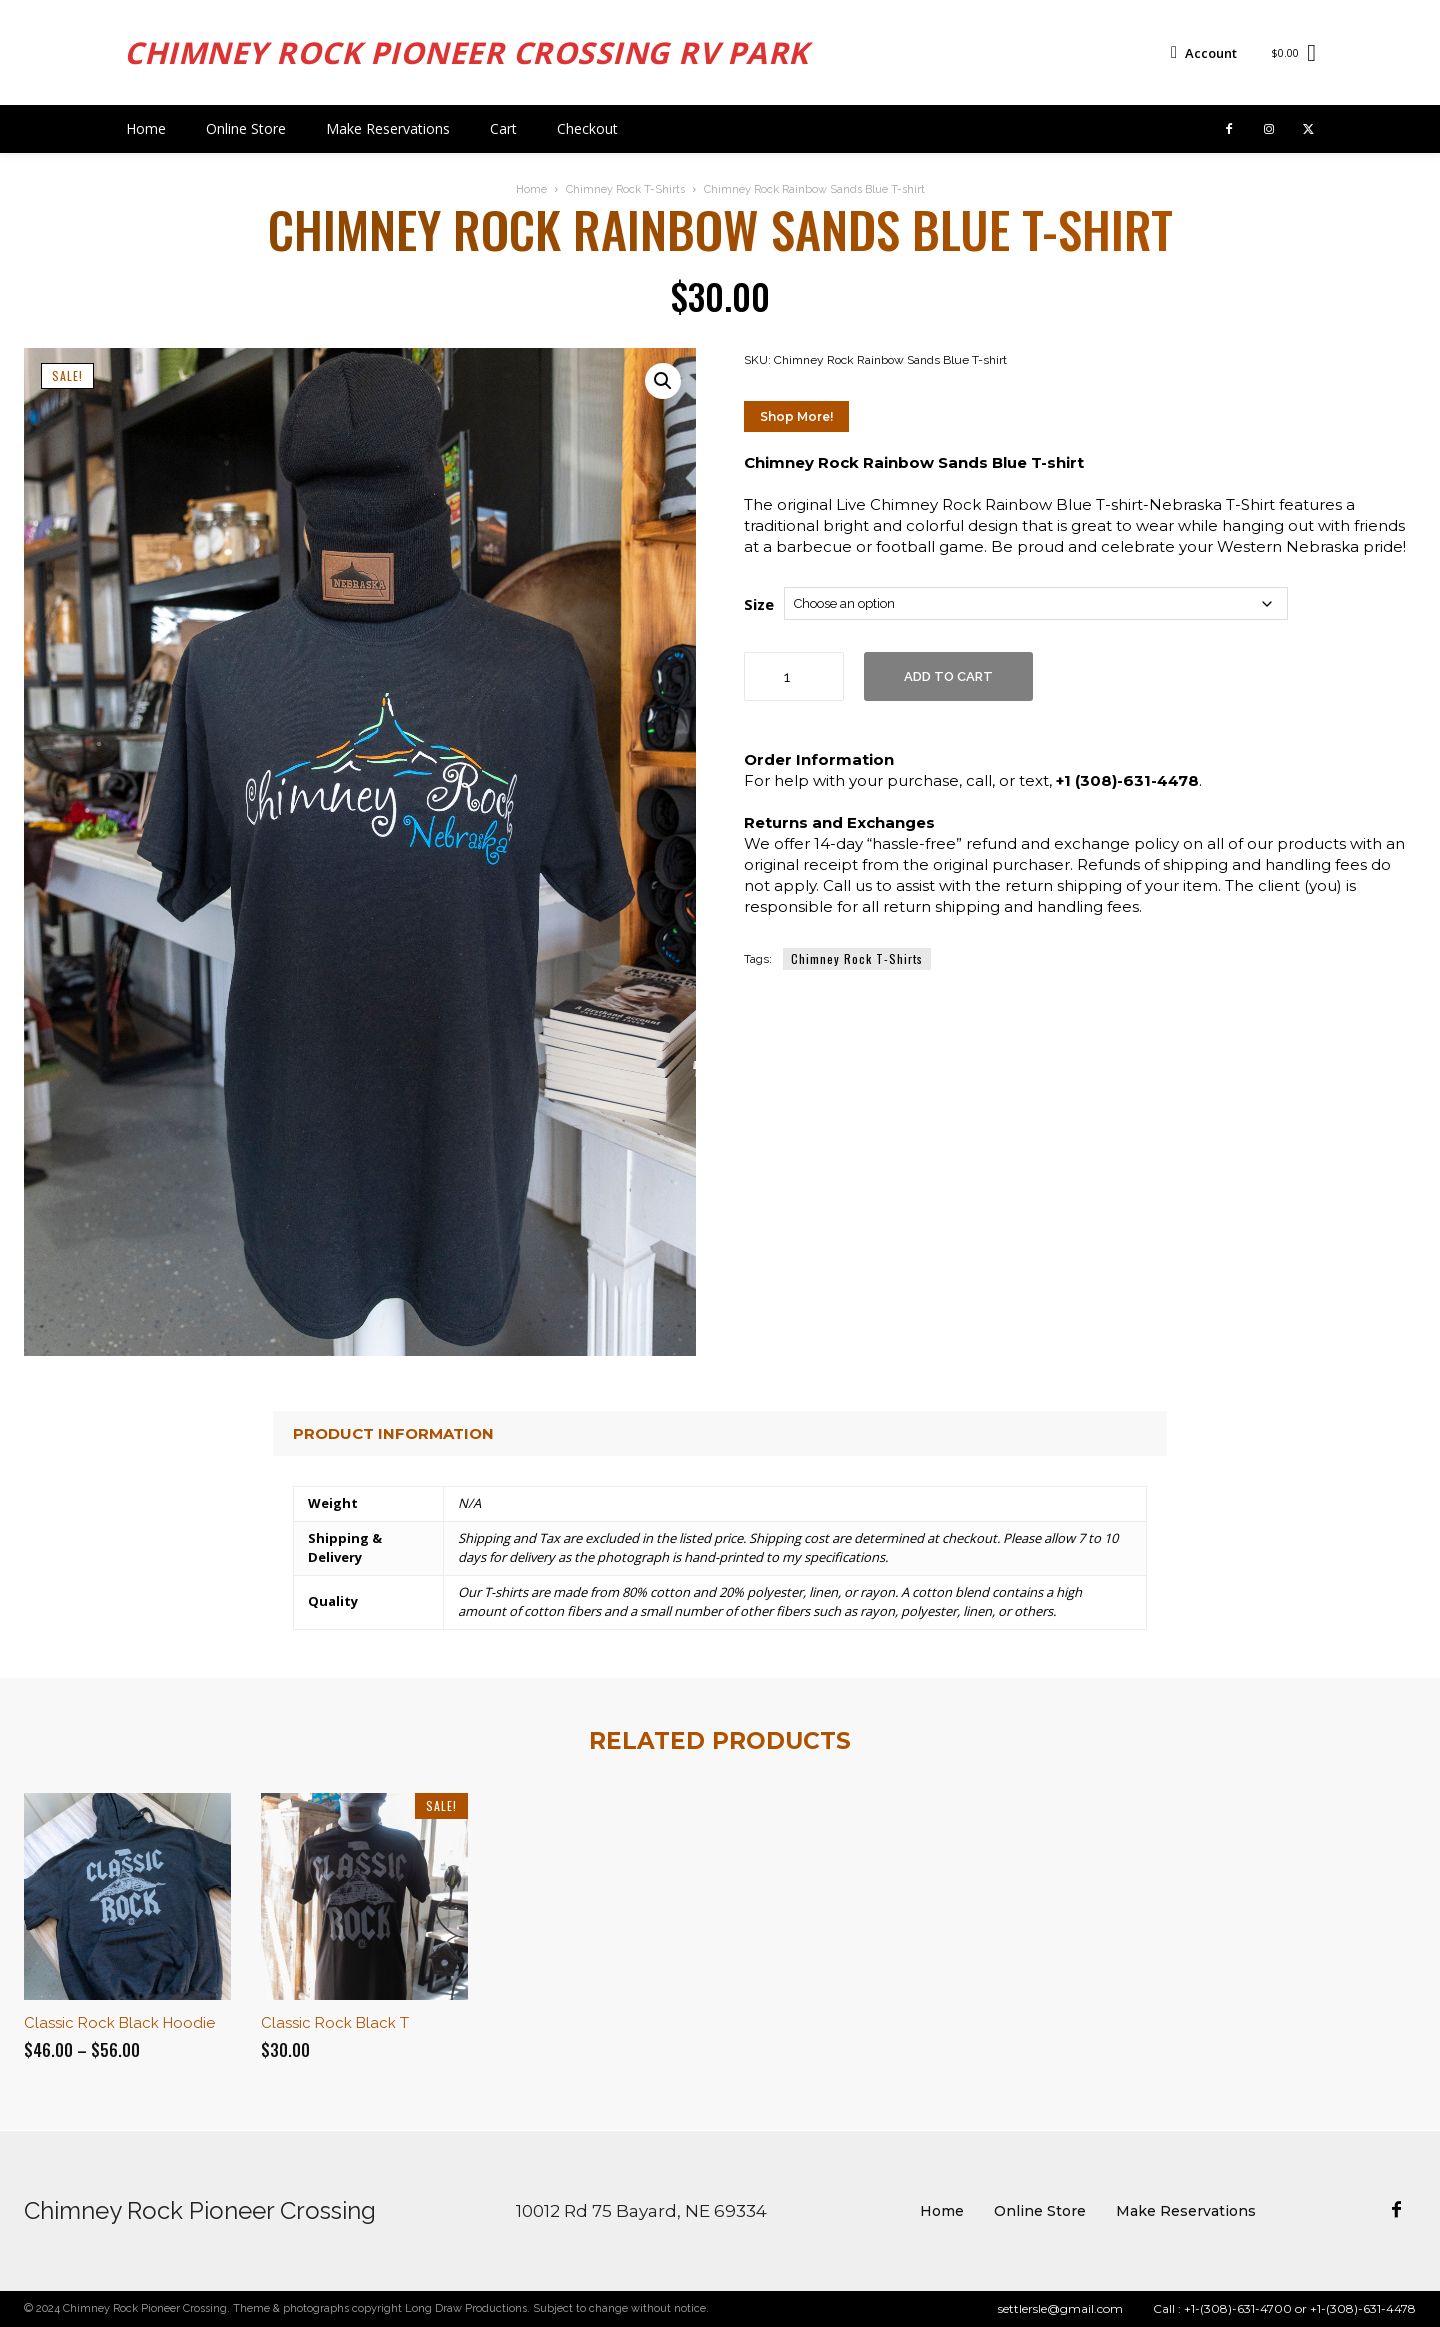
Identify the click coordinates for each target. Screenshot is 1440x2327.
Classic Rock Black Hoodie (119, 2023)
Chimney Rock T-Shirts (625, 189)
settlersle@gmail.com (1060, 2308)
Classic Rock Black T (335, 2023)
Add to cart (948, 676)
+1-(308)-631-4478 (1363, 2308)
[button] (663, 381)
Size (759, 604)
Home (531, 189)
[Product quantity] (794, 676)
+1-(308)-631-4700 (1238, 2308)
